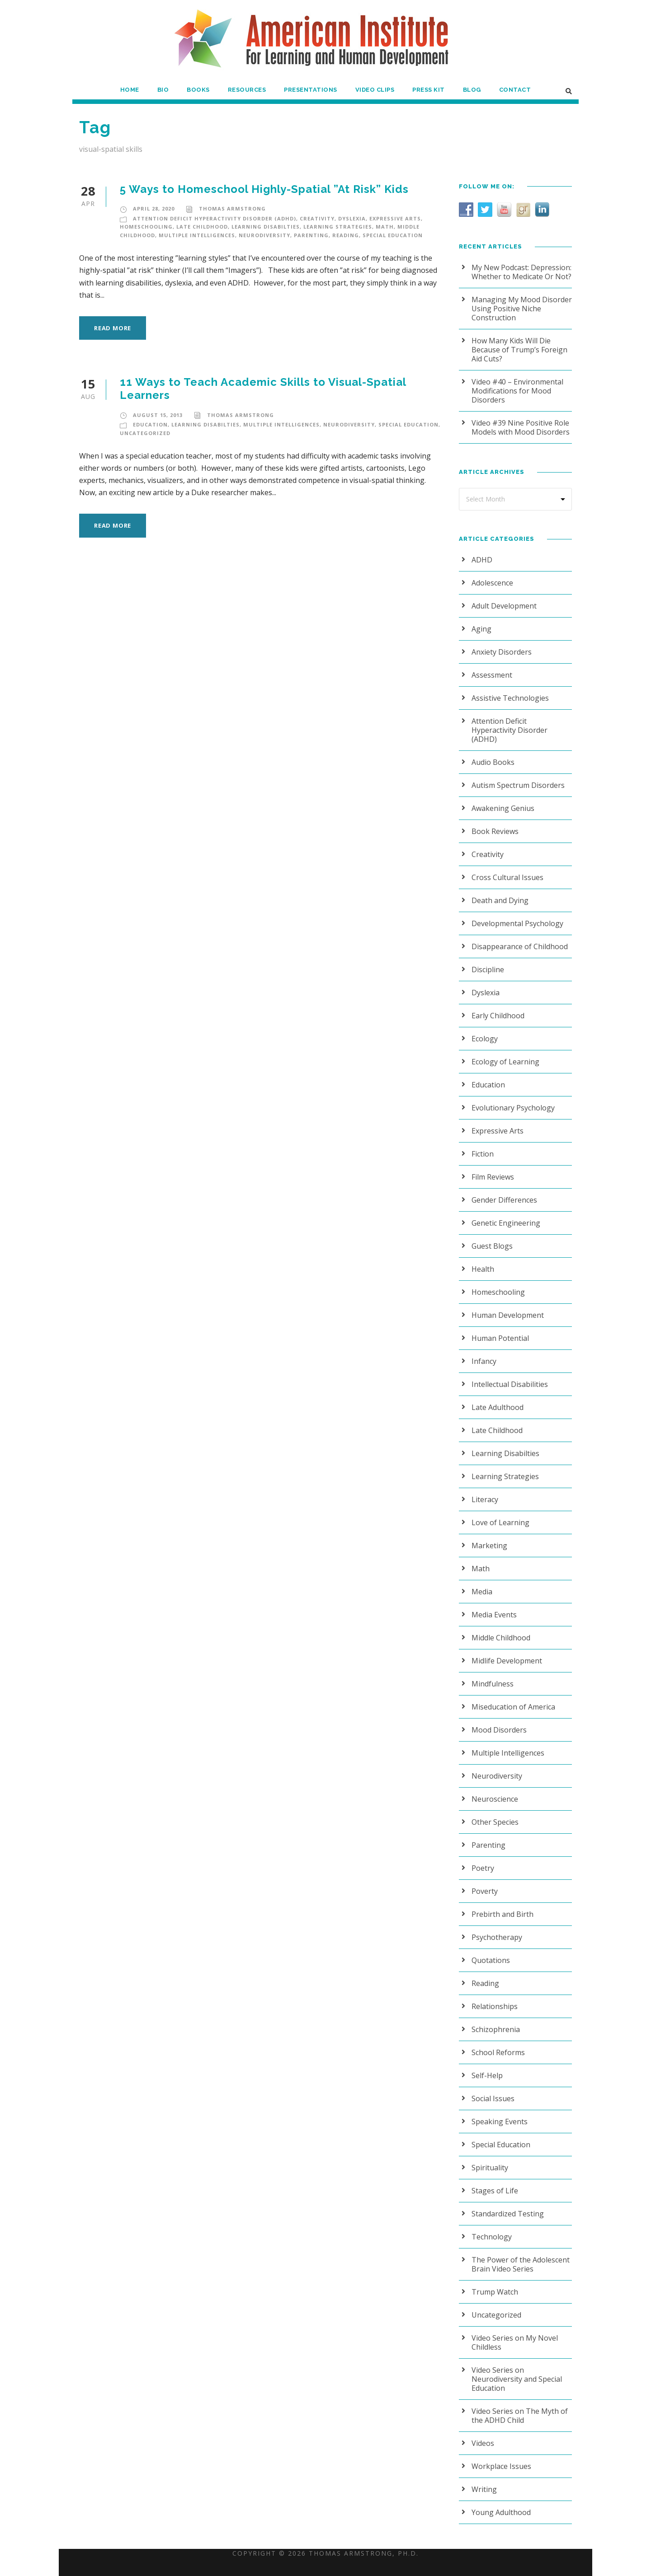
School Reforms (497, 2043)
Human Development (505, 1306)
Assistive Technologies (508, 698)
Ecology (484, 1029)
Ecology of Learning (503, 1052)
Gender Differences (503, 1190)
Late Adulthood (496, 1398)
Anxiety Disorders (500, 652)
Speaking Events (499, 2112)
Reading (340, 235)
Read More (113, 315)
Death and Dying (498, 891)
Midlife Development (504, 1651)
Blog (473, 89)
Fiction (482, 1144)
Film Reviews (493, 1167)
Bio (163, 89)
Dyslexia (345, 218)
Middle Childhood (500, 1628)
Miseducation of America (511, 1697)
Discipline (487, 960)
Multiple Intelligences (195, 235)
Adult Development (502, 605)
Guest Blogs (491, 1237)
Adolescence (492, 582)
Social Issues (493, 2089)
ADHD (482, 559)
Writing (483, 2471)
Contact (515, 89)
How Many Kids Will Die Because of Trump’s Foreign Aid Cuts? (517, 349)
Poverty (484, 1882)
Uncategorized (144, 420)
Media (481, 1582)
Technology (490, 2227)
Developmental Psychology (515, 914)
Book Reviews (494, 822)
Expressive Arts (389, 218)
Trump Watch (493, 2282)
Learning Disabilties (261, 226)
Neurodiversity (262, 235)
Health (482, 1260)
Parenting (307, 235)
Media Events (493, 1605)
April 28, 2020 (154, 208)
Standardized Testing (505, 2204)
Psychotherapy (495, 1928)
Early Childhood (497, 1006)
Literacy (484, 1490)
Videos (483, 2425)
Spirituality (488, 2158)
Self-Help (486, 2066)
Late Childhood (200, 226)
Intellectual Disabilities (507, 1375)
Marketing (487, 1536)
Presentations (311, 89)
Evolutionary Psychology (511, 1098)
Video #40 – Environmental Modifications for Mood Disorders (515, 390)
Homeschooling (145, 226)
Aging (481, 628)
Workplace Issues (500, 2448)
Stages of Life (494, 2181)
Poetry (482, 1859)
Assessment (491, 675)
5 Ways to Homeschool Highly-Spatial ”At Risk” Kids (267, 189)
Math (378, 226)
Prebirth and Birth (500, 1905)
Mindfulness (491, 1674)
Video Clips (375, 89)
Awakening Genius (502, 799)
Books (198, 89)
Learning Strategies (333, 226)
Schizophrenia (494, 2020)
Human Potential (498, 1329)
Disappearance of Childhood (517, 937)
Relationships (493, 1997)
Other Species (494, 1813)
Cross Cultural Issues (506, 868)
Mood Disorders (497, 1720)
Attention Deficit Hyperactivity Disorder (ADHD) (212, 218)
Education (149, 412)
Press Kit (429, 89)
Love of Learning (498, 1513)
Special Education (387, 235)
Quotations (489, 1951)
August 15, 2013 (157, 402)
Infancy (483, 1352)
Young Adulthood (499, 2494)
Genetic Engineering (504, 1214)
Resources (247, 89)
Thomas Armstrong (230, 208)
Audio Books (492, 753)
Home (130, 89)
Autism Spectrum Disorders (516, 776)
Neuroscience (494, 1790)
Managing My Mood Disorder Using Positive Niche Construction (518, 308)
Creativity (310, 218)
